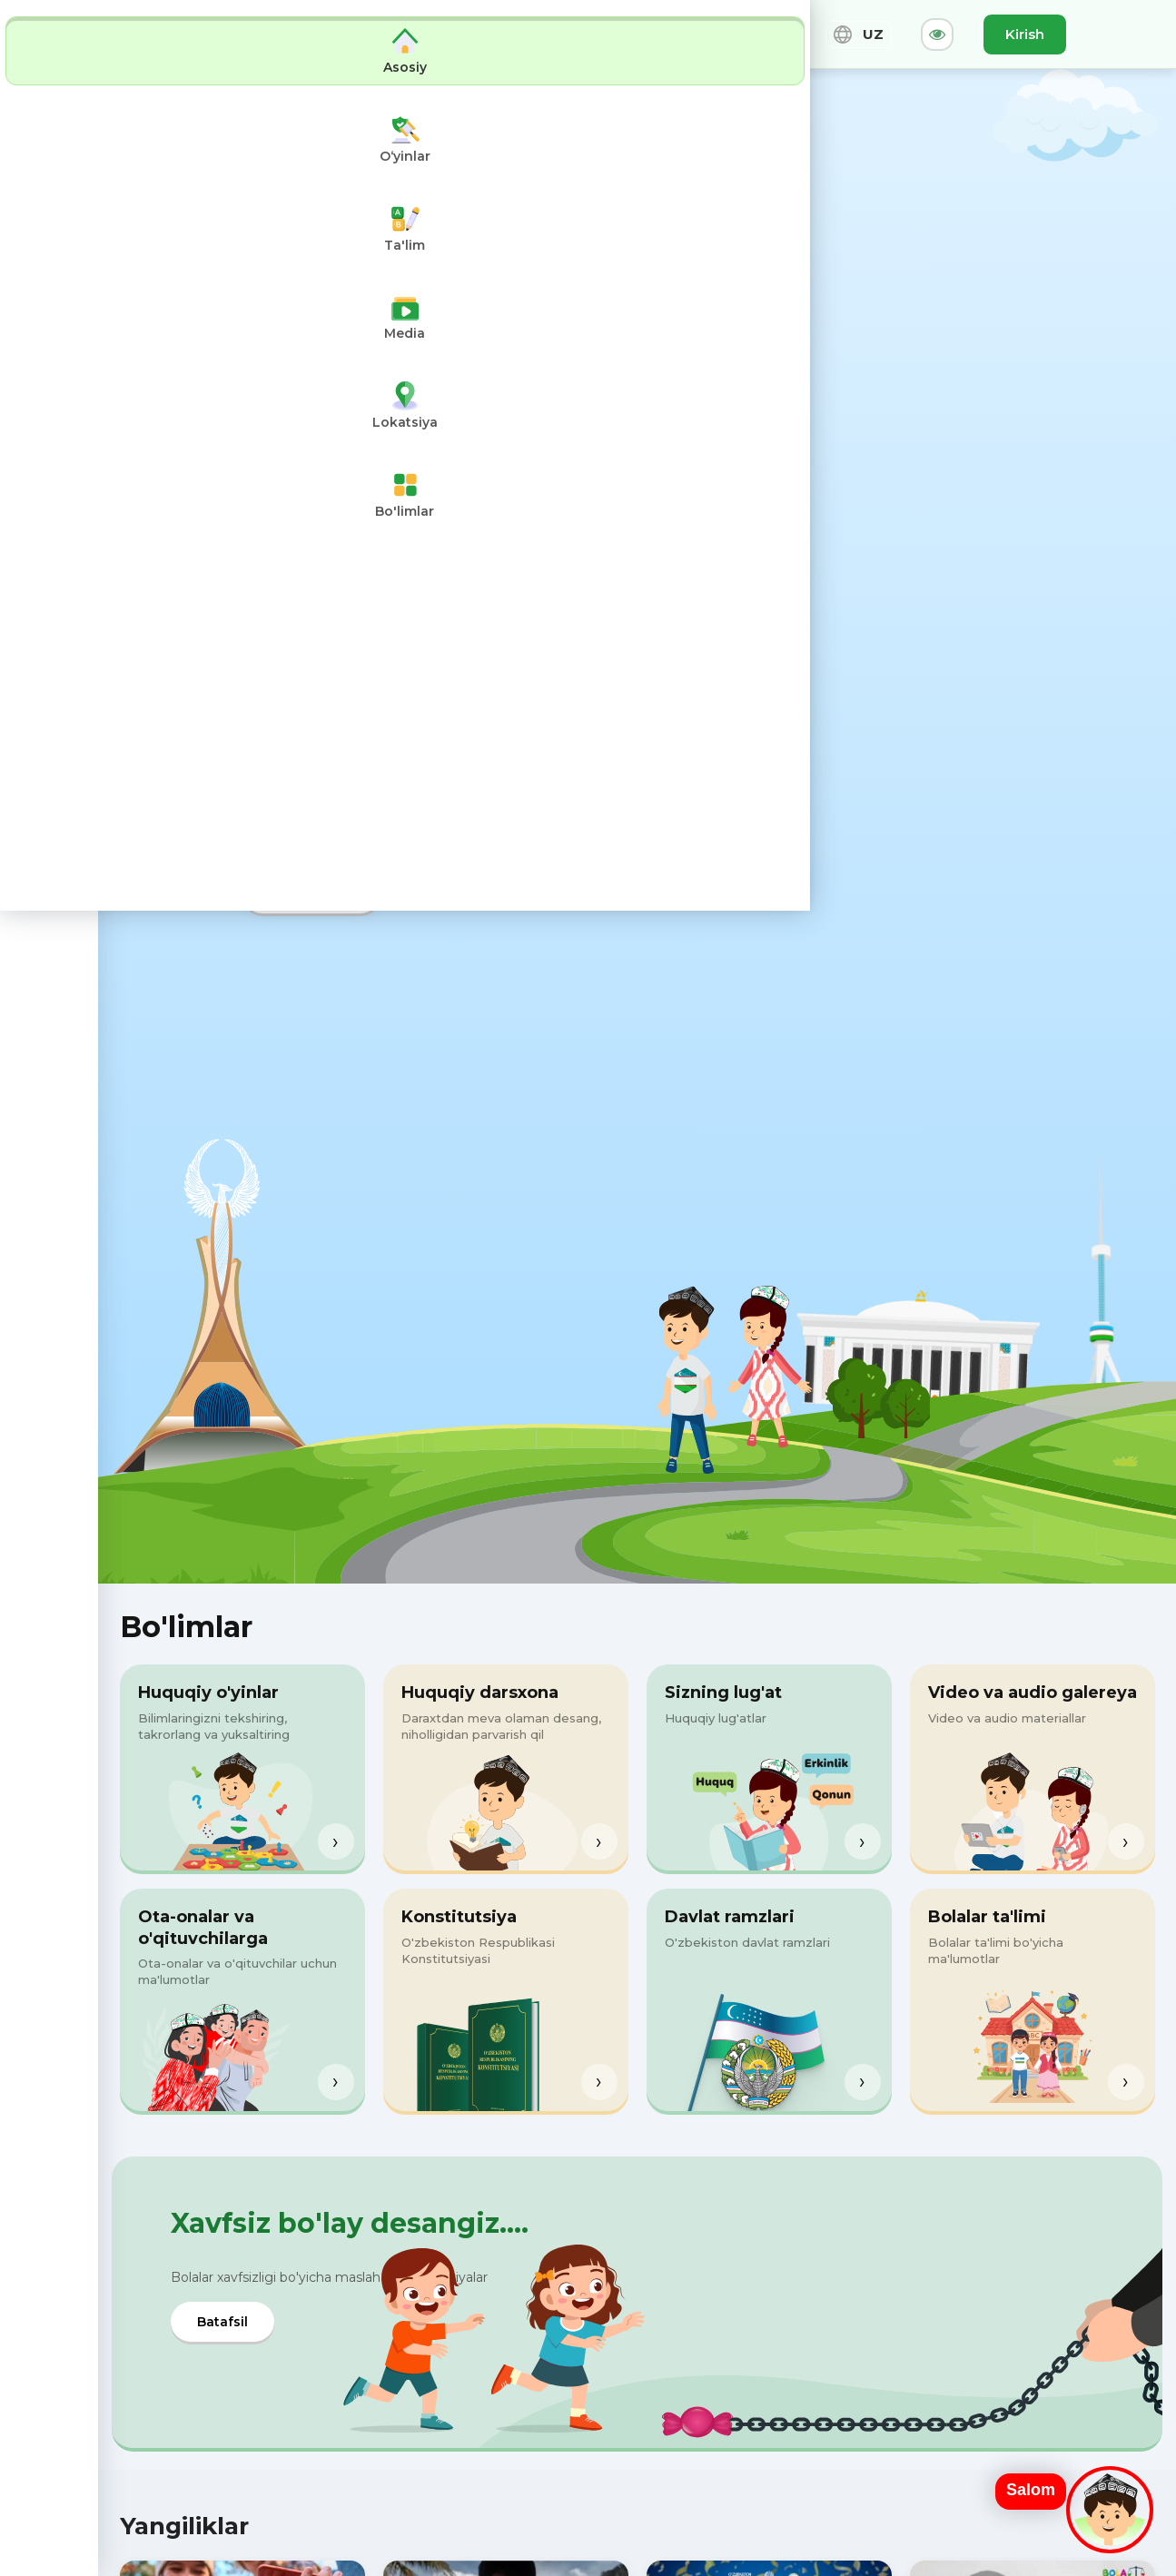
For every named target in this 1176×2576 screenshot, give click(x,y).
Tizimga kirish (311, 892)
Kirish (1024, 34)
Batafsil (222, 2322)
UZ (859, 34)
